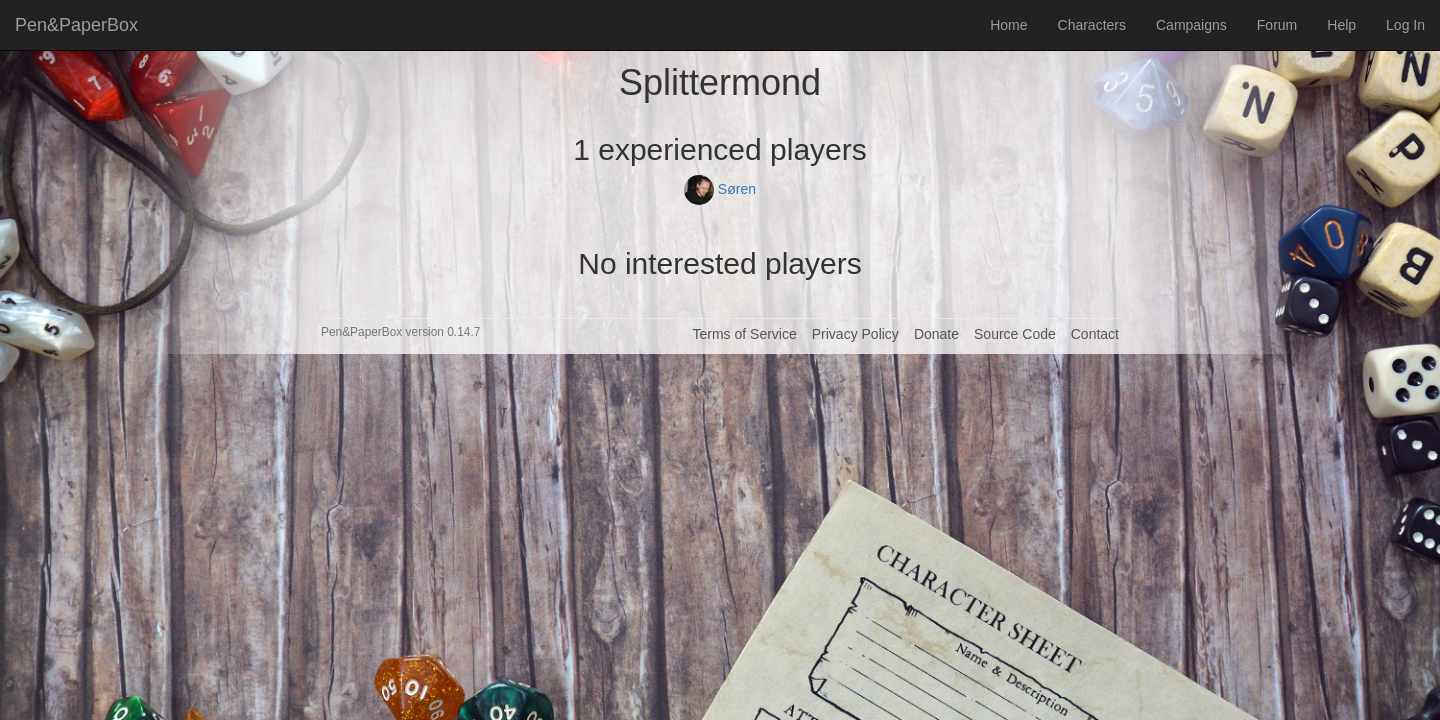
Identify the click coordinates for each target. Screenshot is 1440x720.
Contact (1095, 334)
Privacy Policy (855, 334)
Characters (1092, 25)
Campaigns (1191, 25)
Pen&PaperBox (76, 25)
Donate (936, 334)
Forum (1277, 25)
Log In (1405, 25)
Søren (720, 189)
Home (1008, 25)
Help (1341, 25)
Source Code (1015, 334)
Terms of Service (744, 334)
